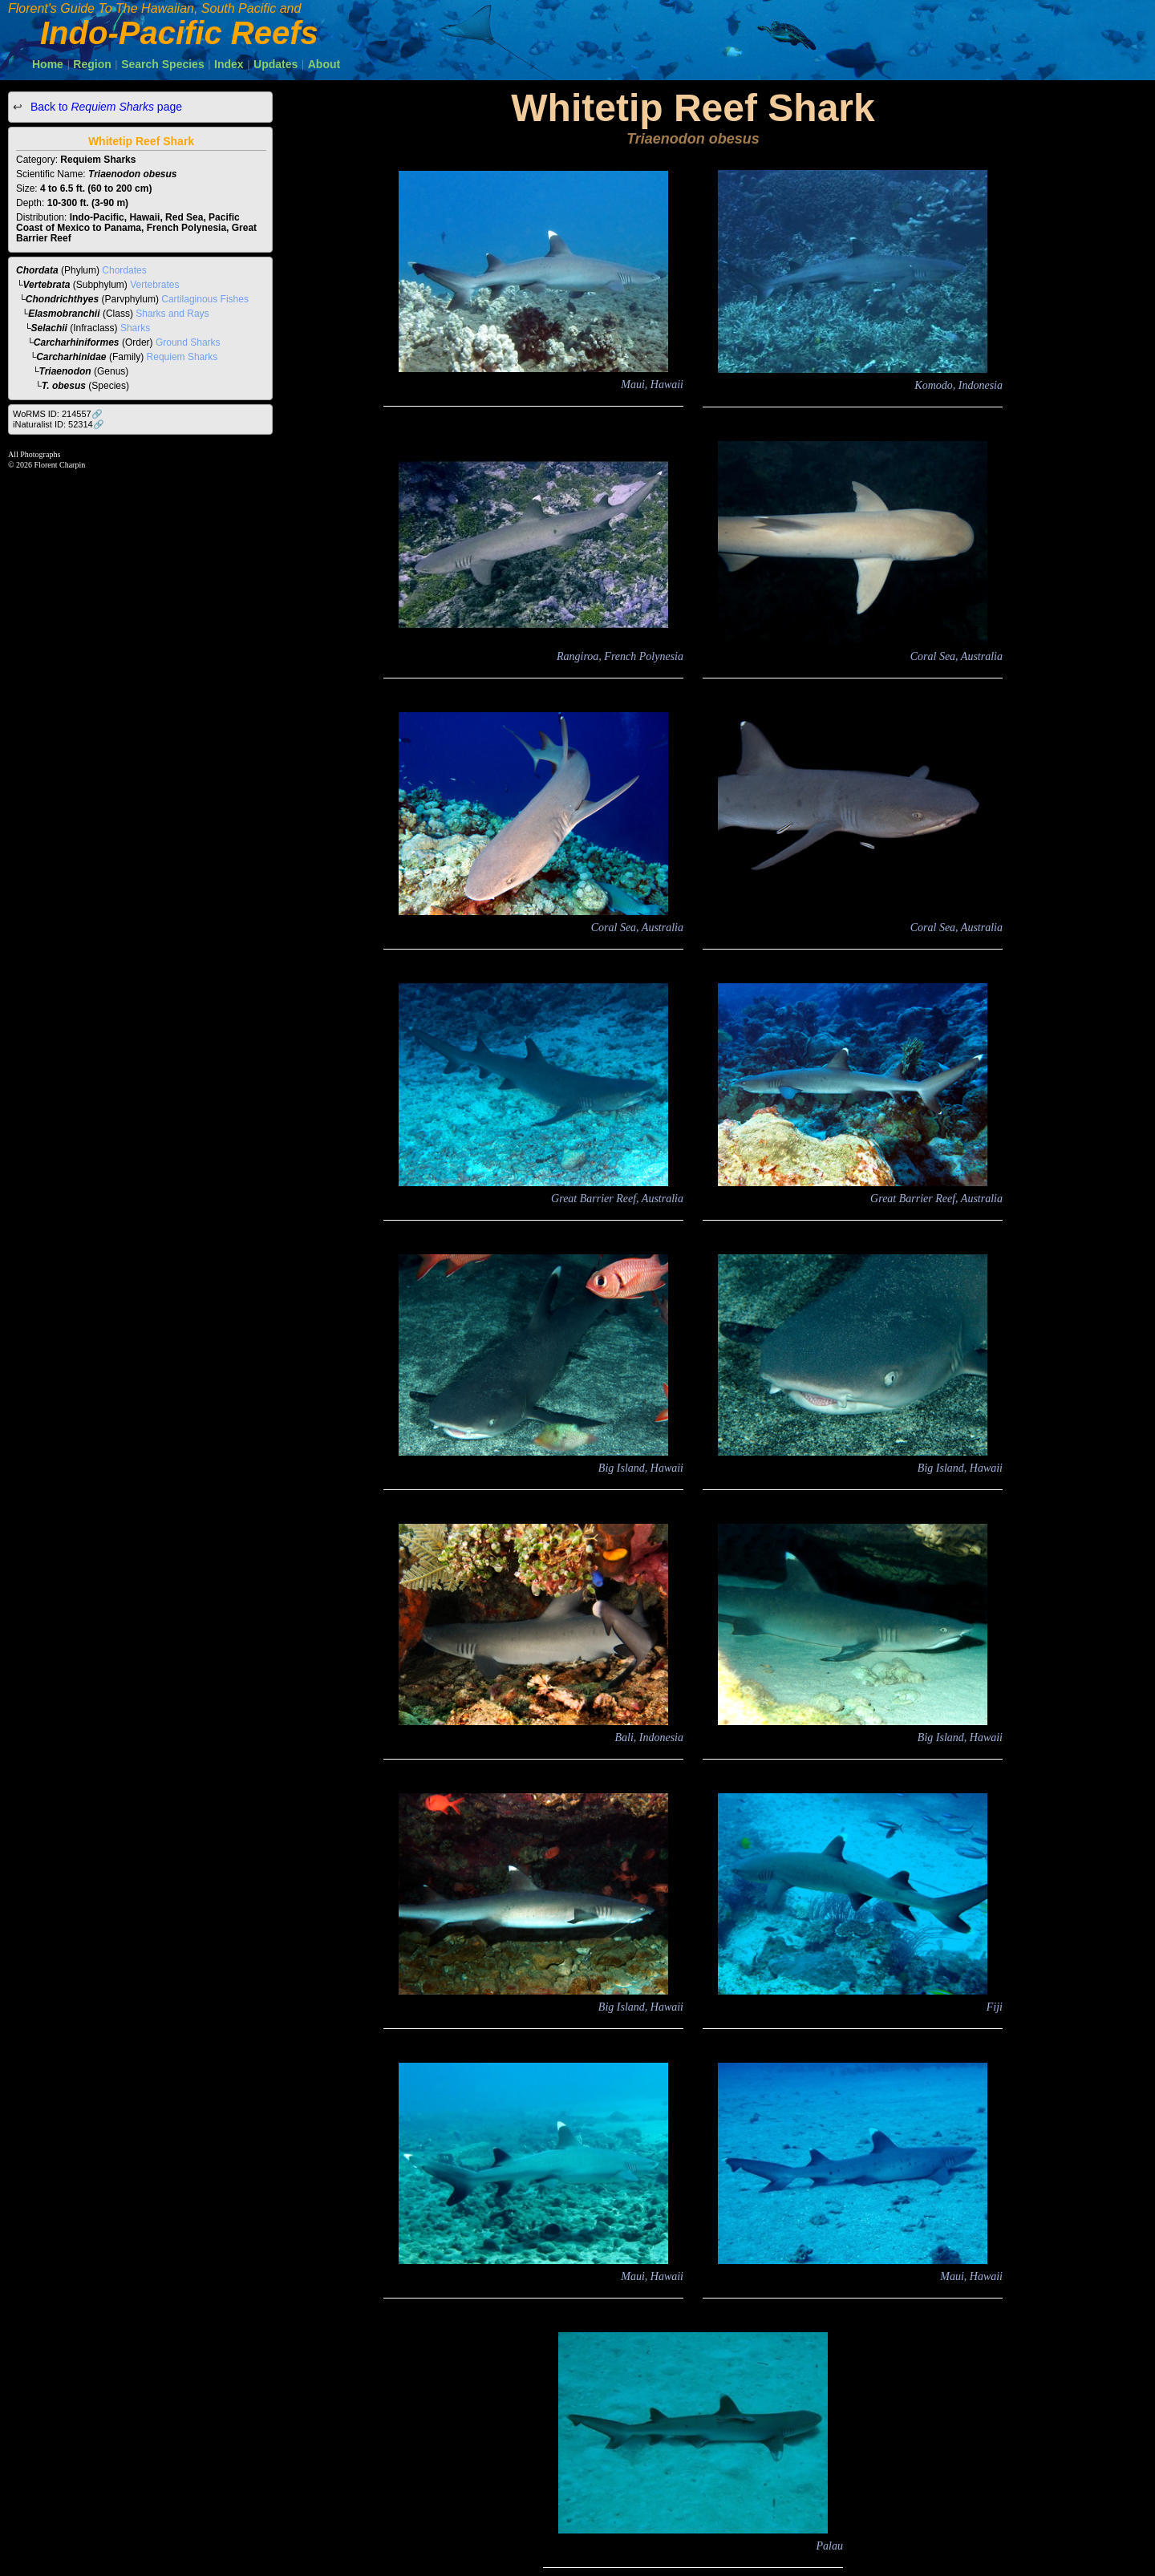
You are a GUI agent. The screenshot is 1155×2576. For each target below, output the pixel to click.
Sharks (135, 328)
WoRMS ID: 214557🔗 (58, 414)
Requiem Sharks (182, 357)
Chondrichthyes (62, 299)
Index (229, 64)
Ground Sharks (188, 342)
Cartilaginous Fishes (205, 299)
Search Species (163, 64)
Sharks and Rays (172, 313)
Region (92, 64)
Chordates (124, 270)
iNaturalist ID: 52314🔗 (58, 424)
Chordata (37, 270)
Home (47, 64)
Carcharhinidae (71, 357)
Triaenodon (65, 371)
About (324, 64)
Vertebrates (154, 284)
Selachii (49, 328)
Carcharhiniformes (77, 342)
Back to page (104, 106)
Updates (275, 64)
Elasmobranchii (63, 313)
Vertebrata (47, 284)
